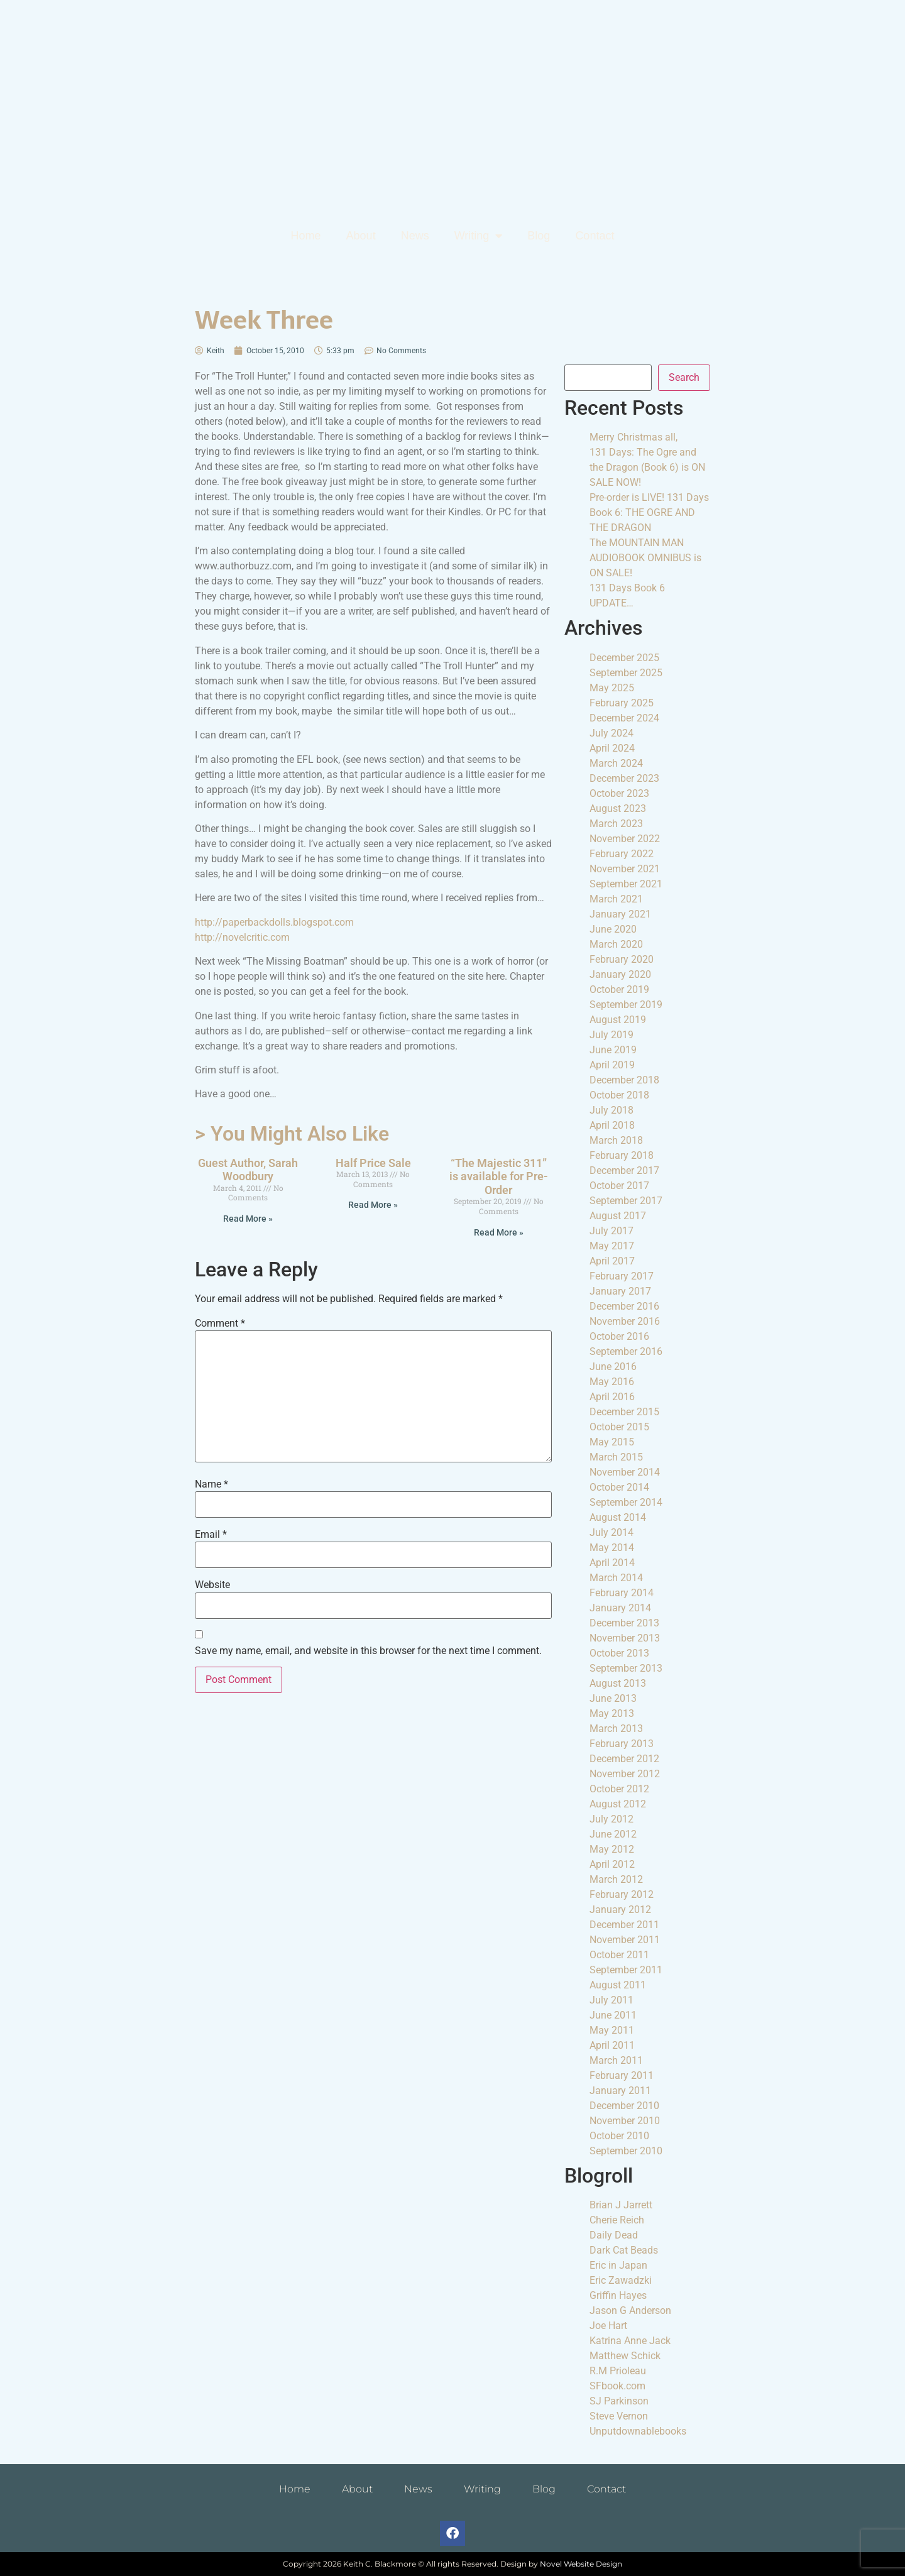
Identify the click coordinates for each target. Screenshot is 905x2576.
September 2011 (626, 1970)
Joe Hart (608, 2326)
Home (306, 235)
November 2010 (625, 2121)
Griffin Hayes (618, 2295)
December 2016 (624, 1306)
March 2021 (616, 899)
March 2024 (616, 763)
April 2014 (612, 1563)
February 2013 (622, 1744)
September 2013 (626, 1668)
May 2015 (612, 1442)
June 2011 (613, 2015)
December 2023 (624, 778)
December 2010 (624, 2106)
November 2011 (625, 1940)
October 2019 (619, 989)
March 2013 (616, 1729)
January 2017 (620, 1291)
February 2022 (622, 854)
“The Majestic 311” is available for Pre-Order (498, 1176)
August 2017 (618, 1216)
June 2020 (613, 929)
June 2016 (613, 1367)
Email (211, 1535)
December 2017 (624, 1170)
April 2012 (612, 1864)
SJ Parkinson (619, 2401)
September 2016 (626, 1351)
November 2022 (625, 839)
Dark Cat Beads (624, 2250)
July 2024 (612, 733)
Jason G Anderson (630, 2310)
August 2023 (618, 808)
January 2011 (620, 2090)
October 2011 (619, 1955)
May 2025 (612, 688)
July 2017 (612, 1231)
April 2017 (612, 1261)
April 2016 (612, 1397)
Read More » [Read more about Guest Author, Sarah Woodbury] (248, 1219)
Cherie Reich (617, 2220)
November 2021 (625, 869)
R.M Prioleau (618, 2371)
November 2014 (625, 1472)
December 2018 (624, 1080)
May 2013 (612, 1713)
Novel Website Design (581, 2563)
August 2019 (618, 1020)
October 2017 (619, 1186)
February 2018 (622, 1155)
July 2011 (612, 2000)
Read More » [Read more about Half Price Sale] (373, 1205)
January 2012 (620, 1910)
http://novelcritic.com (242, 937)
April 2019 (612, 1065)
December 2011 (624, 1925)
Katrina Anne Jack (630, 2341)
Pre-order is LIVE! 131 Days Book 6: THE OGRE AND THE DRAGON (649, 512)
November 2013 (625, 1638)
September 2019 (626, 1005)
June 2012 (613, 1834)
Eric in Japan (618, 2265)
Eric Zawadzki (621, 2280)
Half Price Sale (373, 1163)
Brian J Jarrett (621, 2205)
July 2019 (612, 1035)
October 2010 (619, 2136)
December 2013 (624, 1623)
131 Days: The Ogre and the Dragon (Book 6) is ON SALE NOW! (647, 467)
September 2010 (626, 2151)
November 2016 (625, 1321)
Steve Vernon (619, 2416)
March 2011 (616, 2060)
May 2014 (612, 1548)
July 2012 (612, 1819)
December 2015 (624, 1412)
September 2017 (626, 1201)
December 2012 (624, 1759)
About (361, 235)
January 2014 (620, 1608)
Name (211, 1484)
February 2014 (622, 1593)
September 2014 (626, 1502)
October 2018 (619, 1095)
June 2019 (613, 1050)
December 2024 (624, 718)
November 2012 (625, 1774)
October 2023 (619, 793)
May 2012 (612, 1849)
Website (212, 1585)
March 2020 (616, 944)
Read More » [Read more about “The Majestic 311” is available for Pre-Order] (499, 1232)
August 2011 (618, 1985)
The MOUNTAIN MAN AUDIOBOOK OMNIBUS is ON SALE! (645, 558)
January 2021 (620, 914)
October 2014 (619, 1487)
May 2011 (612, 2030)
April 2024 (612, 748)
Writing (478, 236)
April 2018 (612, 1125)
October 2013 (619, 1653)
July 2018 (612, 1110)
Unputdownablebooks (638, 2431)
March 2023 (616, 824)
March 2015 (616, 1457)
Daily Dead (614, 2235)
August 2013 (618, 1683)
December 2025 (624, 658)
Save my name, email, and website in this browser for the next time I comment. (368, 1651)
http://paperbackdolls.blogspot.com (274, 922)
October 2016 (619, 1336)
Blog (538, 235)
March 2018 (616, 1140)
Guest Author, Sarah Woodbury (248, 1169)
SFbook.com (617, 2386)
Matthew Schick (625, 2356)
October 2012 (619, 1789)
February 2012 (622, 1894)
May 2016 (612, 1382)
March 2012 (616, 1879)
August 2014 (618, 1517)
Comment (220, 1323)
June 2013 (613, 1698)
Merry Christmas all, (633, 437)
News (415, 235)
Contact (594, 235)
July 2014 (612, 1532)
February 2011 (622, 2075)
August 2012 (618, 1804)
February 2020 (622, 959)
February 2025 (622, 703)
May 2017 (612, 1246)
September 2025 (626, 673)
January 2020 (620, 974)
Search (684, 377)
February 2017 (622, 1276)
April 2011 (612, 2045)
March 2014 (616, 1578)
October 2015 (619, 1427)
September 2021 (626, 884)
